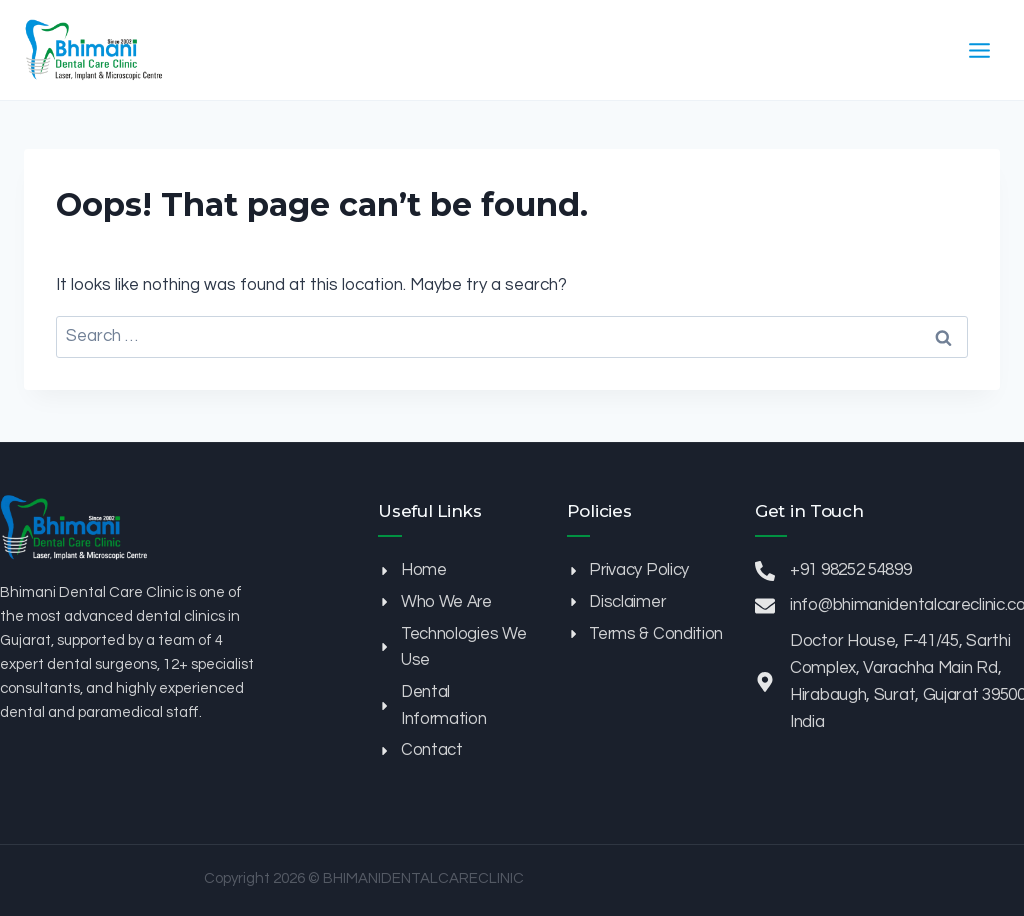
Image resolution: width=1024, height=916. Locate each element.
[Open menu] (979, 50)
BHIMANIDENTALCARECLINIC (423, 878)
